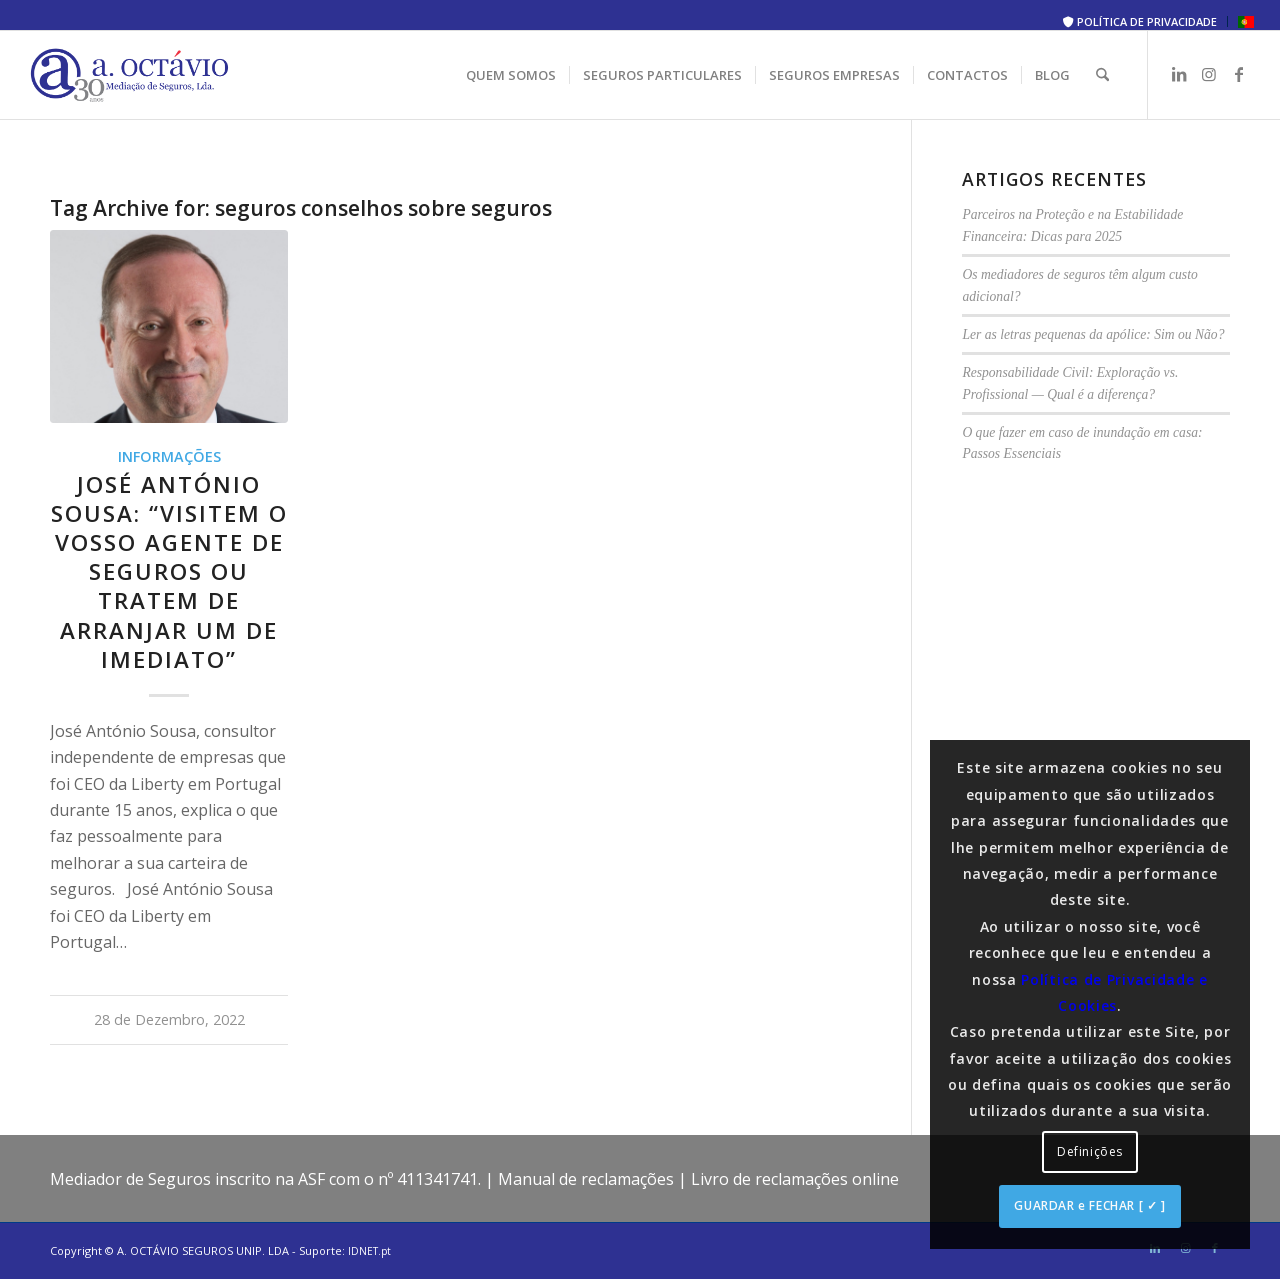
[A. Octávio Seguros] (130, 75)
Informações (169, 456)
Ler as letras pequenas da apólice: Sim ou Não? (1093, 334)
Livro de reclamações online (795, 1179)
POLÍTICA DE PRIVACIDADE (1140, 21)
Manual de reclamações (586, 1179)
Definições (1090, 1151)
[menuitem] (1140, 21)
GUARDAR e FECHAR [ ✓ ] (1089, 1205)
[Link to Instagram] (1209, 74)
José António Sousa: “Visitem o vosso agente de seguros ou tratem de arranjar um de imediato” (169, 572)
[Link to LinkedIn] (1179, 74)
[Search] (1102, 75)
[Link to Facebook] (1239, 74)
